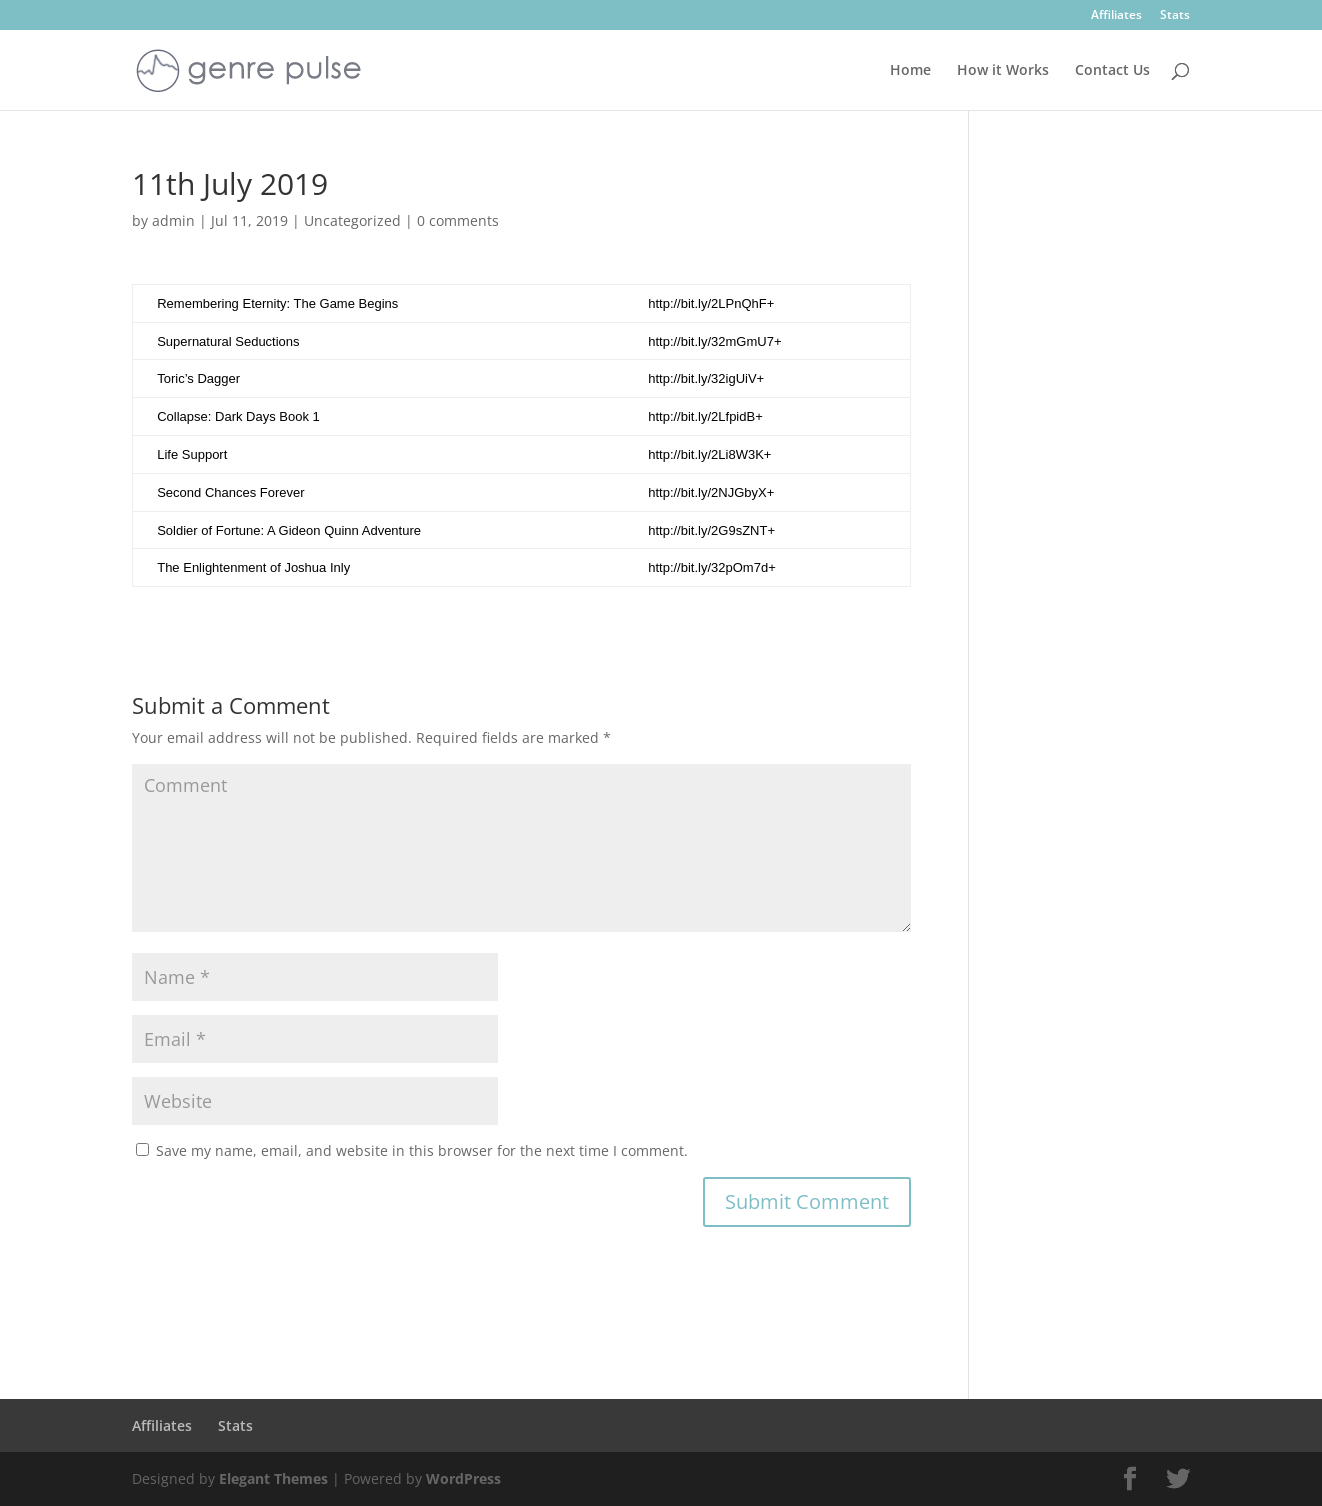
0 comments (458, 220)
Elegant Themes (273, 1478)
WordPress (463, 1478)
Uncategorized (352, 220)
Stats (1175, 16)
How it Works (1003, 71)
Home (910, 71)
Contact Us (1112, 71)
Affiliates (1116, 16)
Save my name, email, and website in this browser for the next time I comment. (422, 1150)
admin (173, 220)
